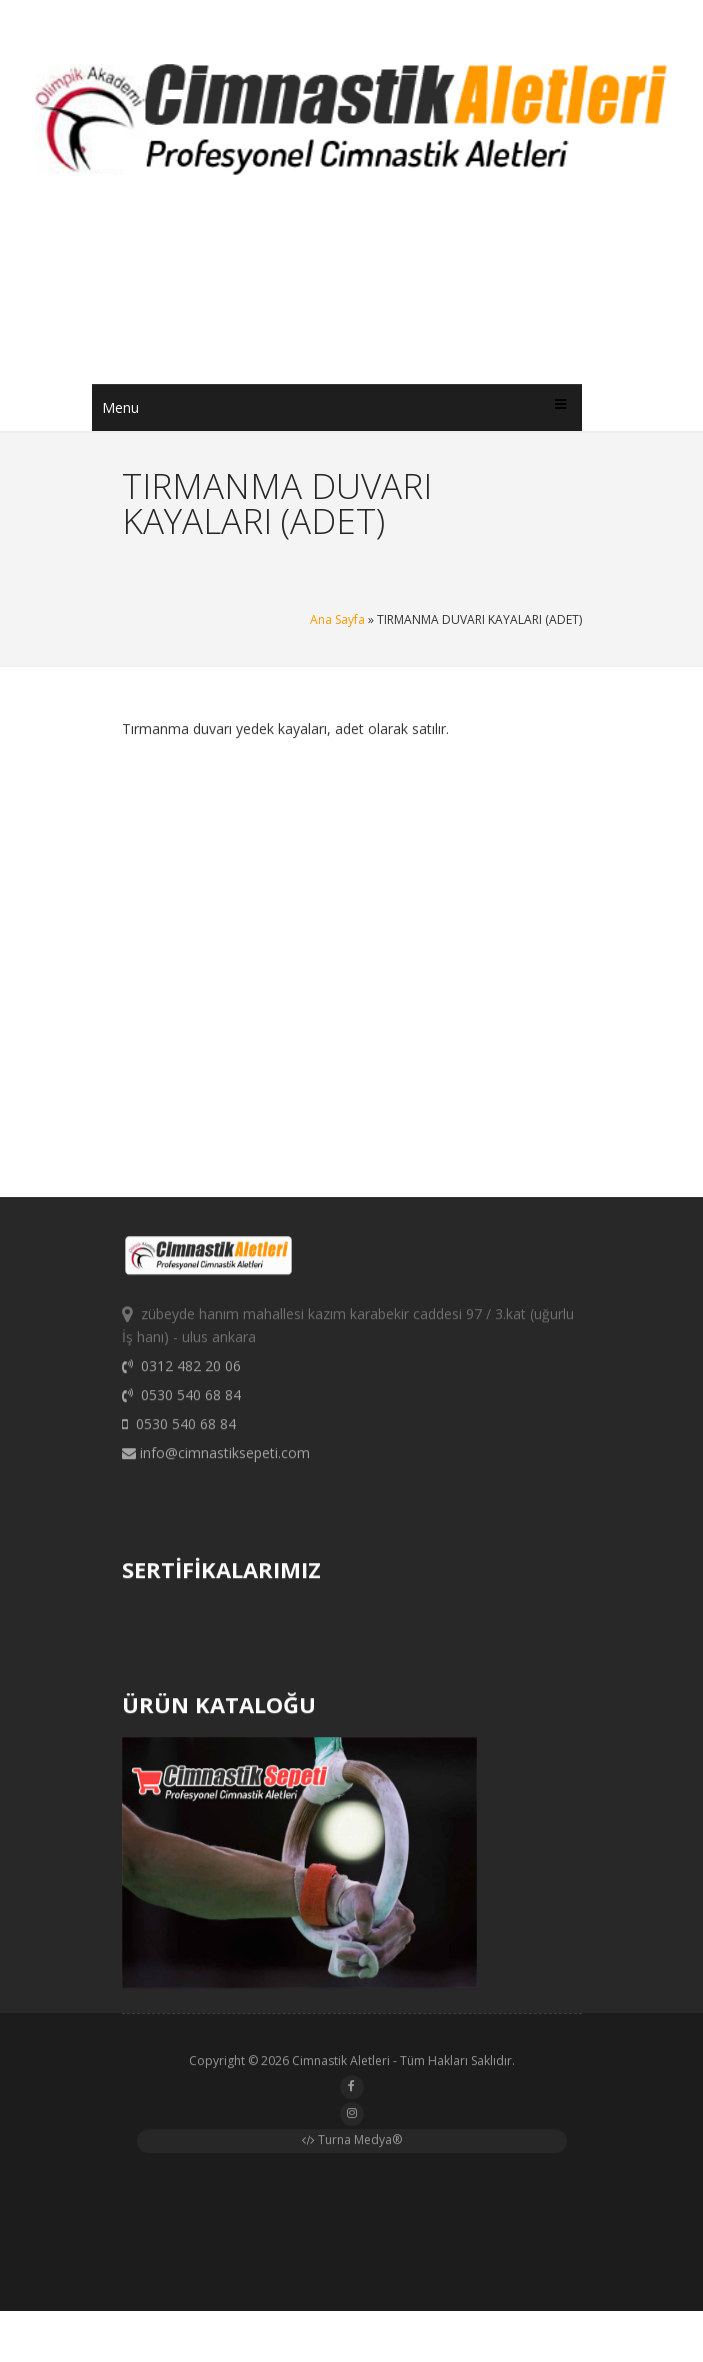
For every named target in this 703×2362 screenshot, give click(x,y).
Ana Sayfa (337, 619)
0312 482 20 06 (181, 1374)
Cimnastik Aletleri (341, 2064)
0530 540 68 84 (181, 1403)
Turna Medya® (352, 2143)
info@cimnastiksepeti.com (216, 1461)
